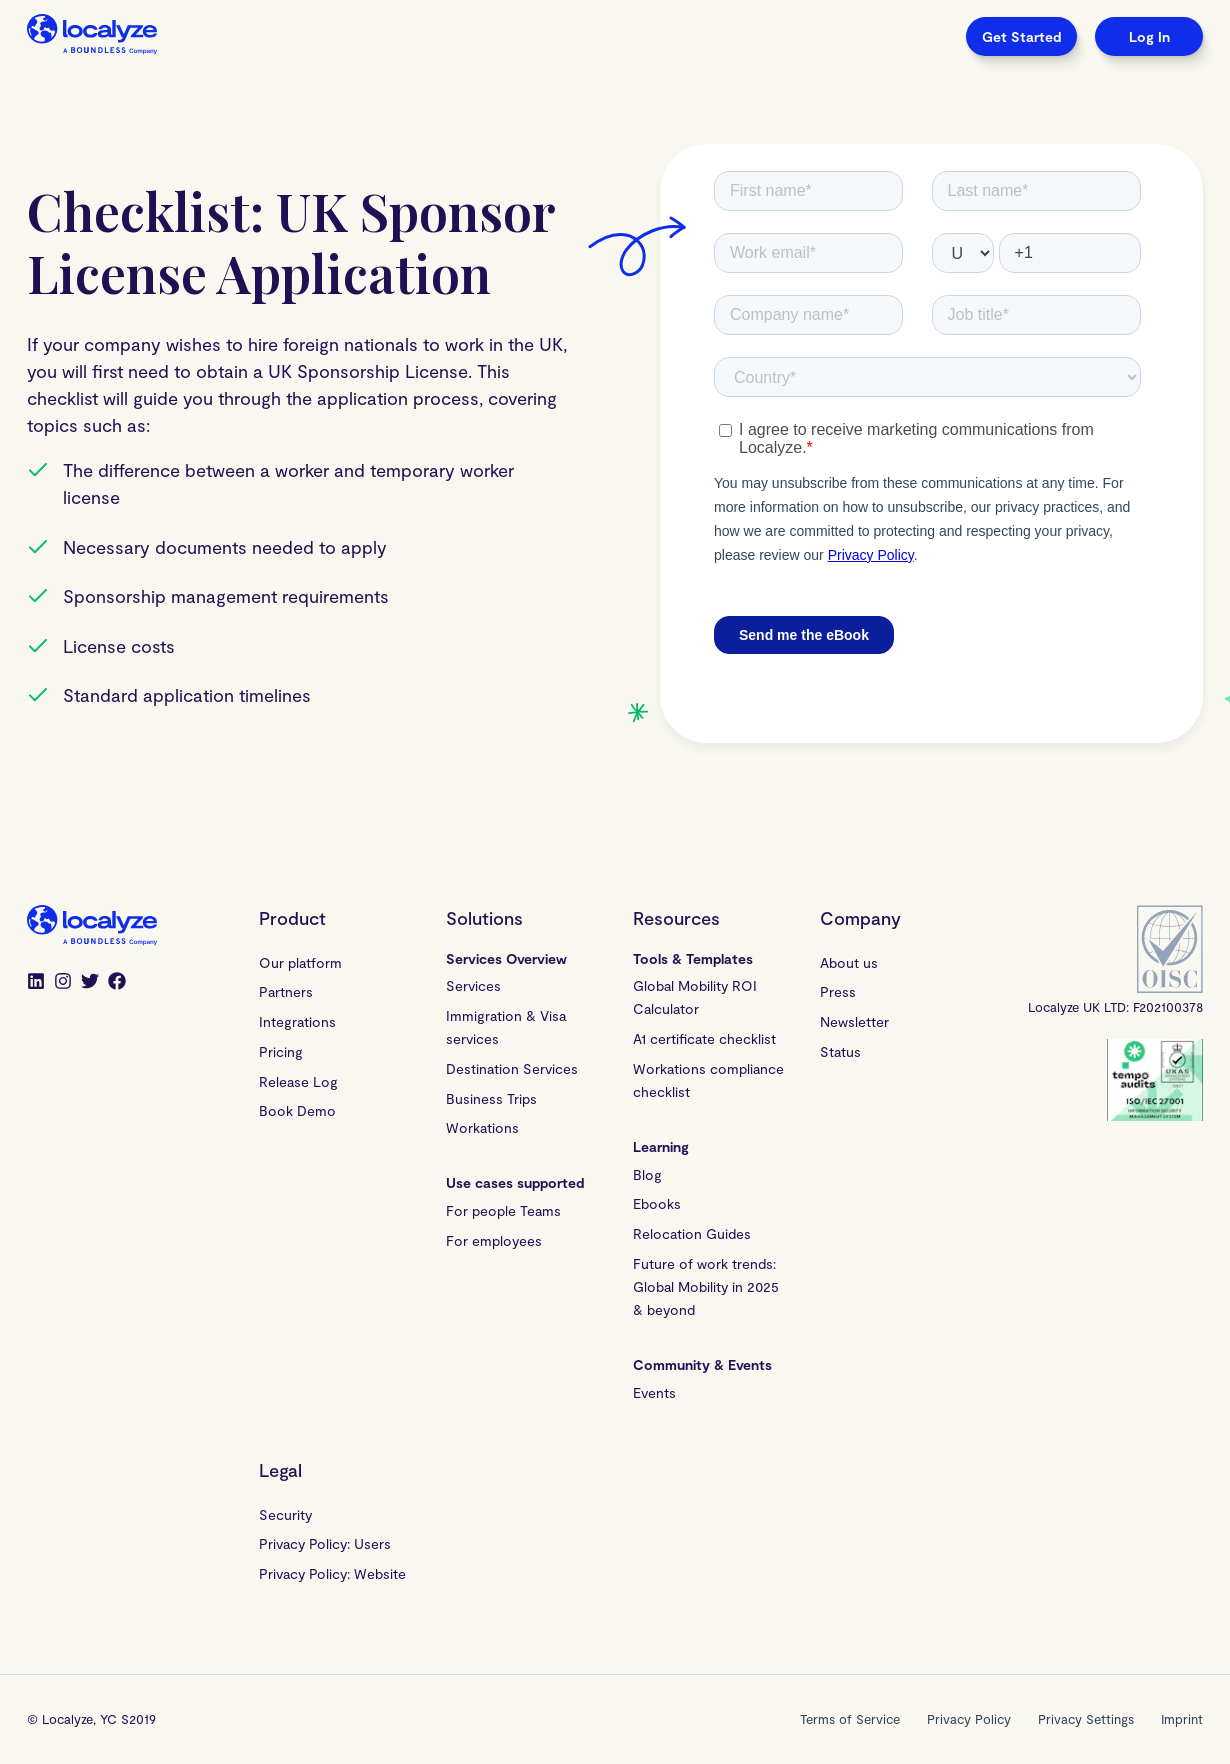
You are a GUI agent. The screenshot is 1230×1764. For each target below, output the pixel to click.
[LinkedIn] (36, 983)
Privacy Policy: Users (325, 1543)
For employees (494, 1240)
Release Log (298, 1081)
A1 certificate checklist (704, 1038)
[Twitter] (90, 983)
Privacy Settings (1086, 1719)
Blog (647, 1174)
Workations (482, 1127)
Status (840, 1051)
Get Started (1021, 36)
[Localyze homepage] (92, 36)
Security (285, 1514)
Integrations (297, 1021)
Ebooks (657, 1203)
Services (473, 985)
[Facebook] (117, 983)
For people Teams (503, 1210)
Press (838, 991)
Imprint (1182, 1719)
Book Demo (297, 1110)
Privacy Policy (969, 1719)
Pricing (281, 1051)
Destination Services (512, 1068)
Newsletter (854, 1021)
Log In (1149, 36)
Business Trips (491, 1098)
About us (849, 962)
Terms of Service (850, 1719)
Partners (286, 991)
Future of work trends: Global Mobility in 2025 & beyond (708, 1286)
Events (654, 1392)
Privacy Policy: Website (332, 1573)
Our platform (300, 962)
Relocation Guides (692, 1233)
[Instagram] (63, 983)
